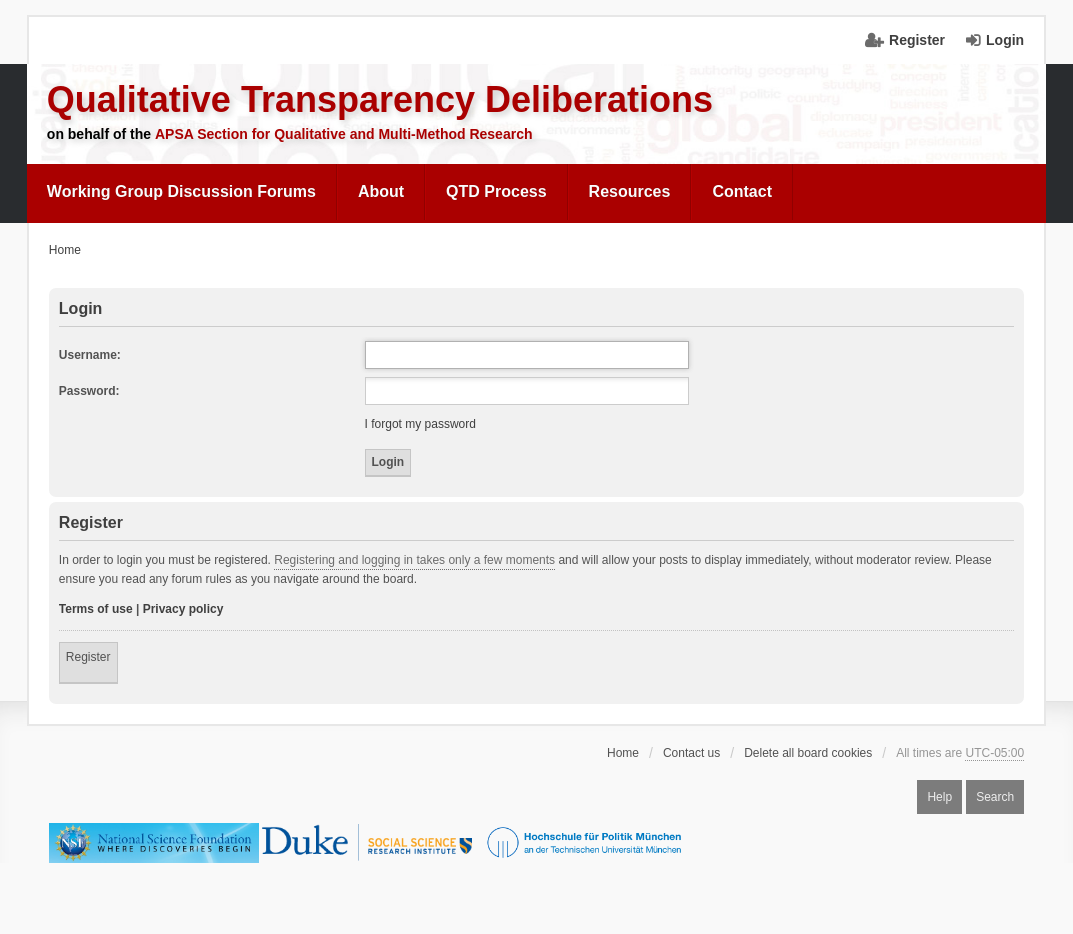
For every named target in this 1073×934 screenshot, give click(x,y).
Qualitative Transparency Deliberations (380, 99)
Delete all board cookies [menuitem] (808, 753)
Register (88, 657)
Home (623, 753)
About (381, 191)
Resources (630, 191)
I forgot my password (420, 424)
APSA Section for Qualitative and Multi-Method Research (344, 134)
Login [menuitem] (1005, 40)
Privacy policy (183, 609)
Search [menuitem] (995, 797)
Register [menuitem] (917, 40)
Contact (742, 191)
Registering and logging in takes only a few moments (414, 560)
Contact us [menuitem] (691, 753)
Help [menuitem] (939, 797)
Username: (90, 355)
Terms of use (96, 609)
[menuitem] (182, 192)
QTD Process (496, 191)
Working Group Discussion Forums (181, 191)
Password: (89, 391)
